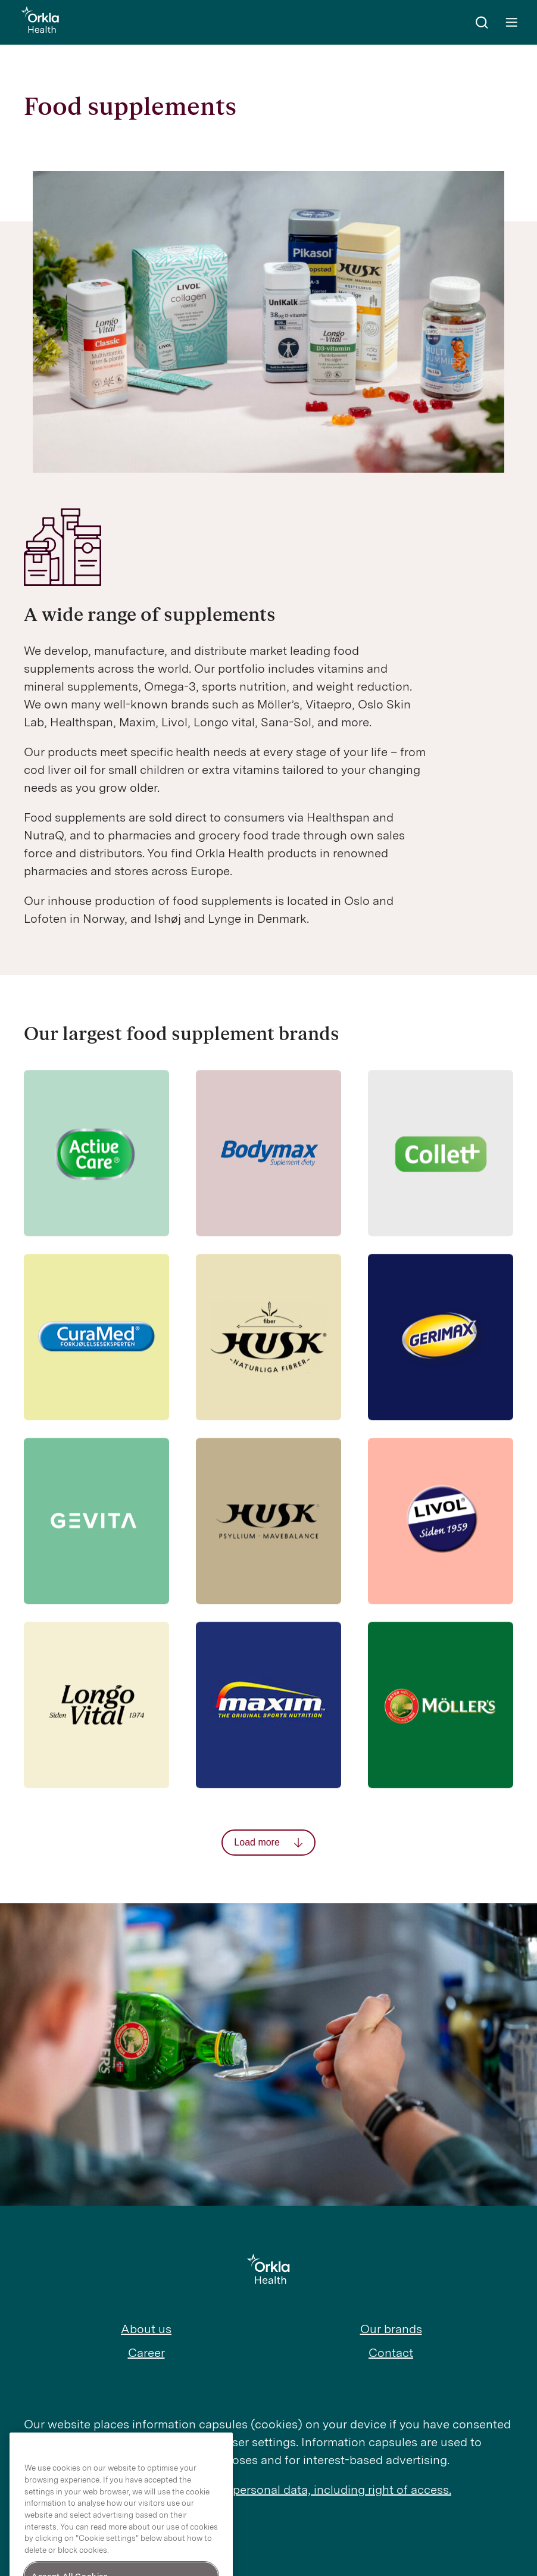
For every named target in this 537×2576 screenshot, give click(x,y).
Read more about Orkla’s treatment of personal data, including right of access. (237, 2490)
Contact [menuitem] (391, 2353)
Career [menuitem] (146, 2353)
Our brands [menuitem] (391, 2329)
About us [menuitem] (146, 2329)
